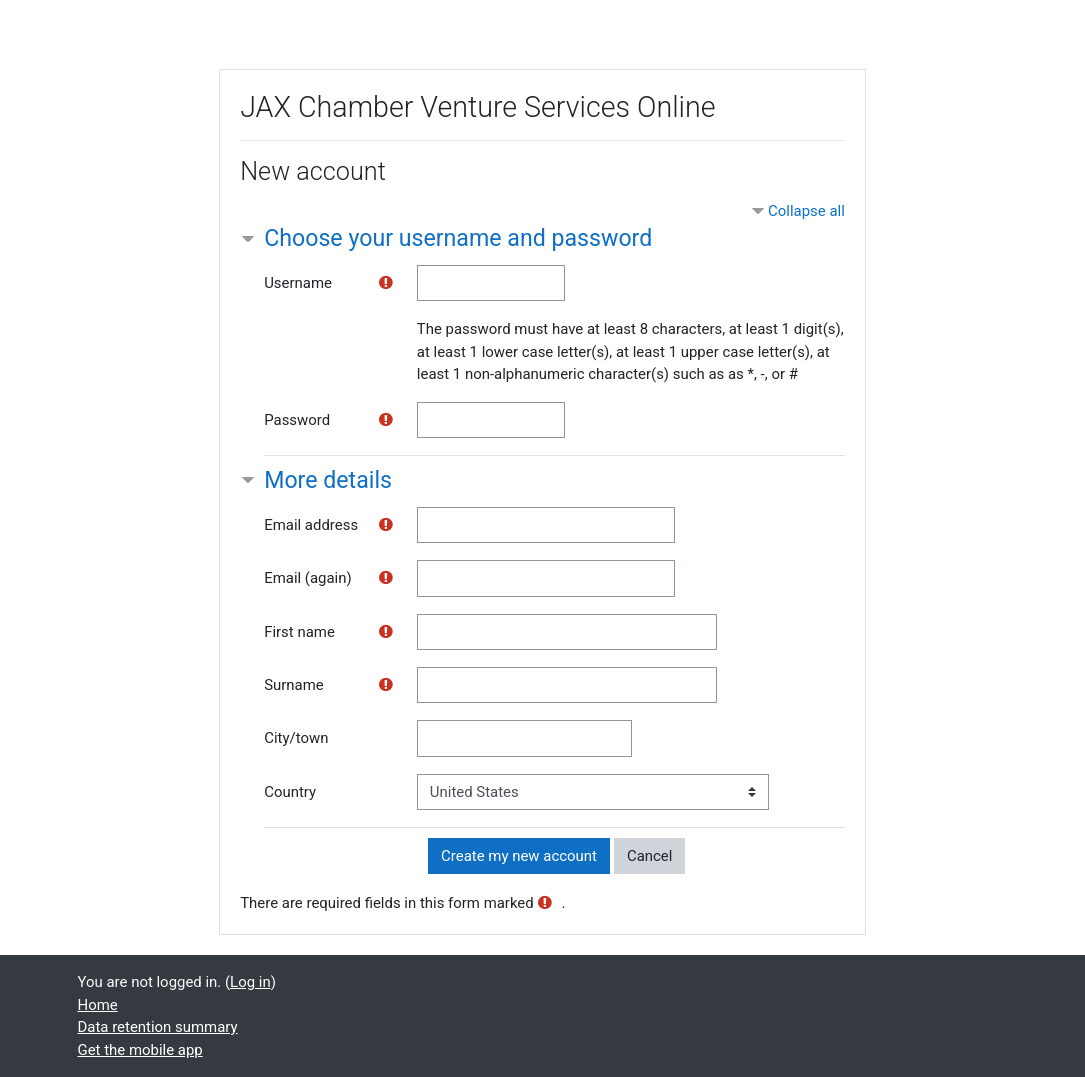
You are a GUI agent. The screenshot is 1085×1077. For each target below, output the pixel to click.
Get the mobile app (140, 1050)
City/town (296, 738)
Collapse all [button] (806, 211)
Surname (294, 685)
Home (98, 1005)
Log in (250, 982)
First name (299, 632)
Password (297, 420)
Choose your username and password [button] (458, 238)
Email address (311, 525)
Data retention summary (158, 1027)
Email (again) (308, 578)
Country (290, 792)
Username (298, 283)
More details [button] (328, 480)
